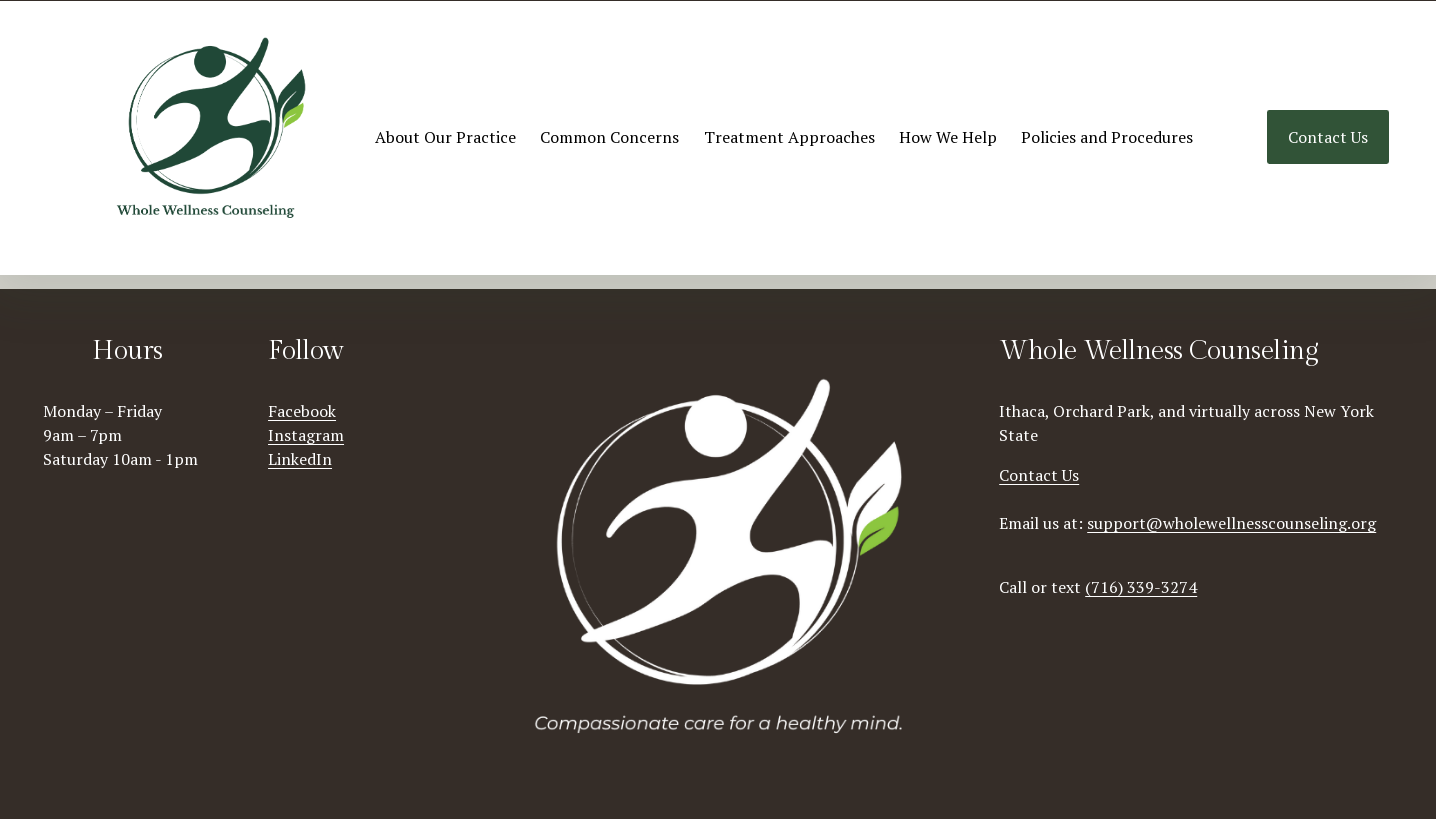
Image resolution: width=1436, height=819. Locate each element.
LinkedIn (300, 459)
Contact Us (1328, 137)
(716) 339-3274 (1141, 587)
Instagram (306, 435)
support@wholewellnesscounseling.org (1231, 523)
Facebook (302, 411)
